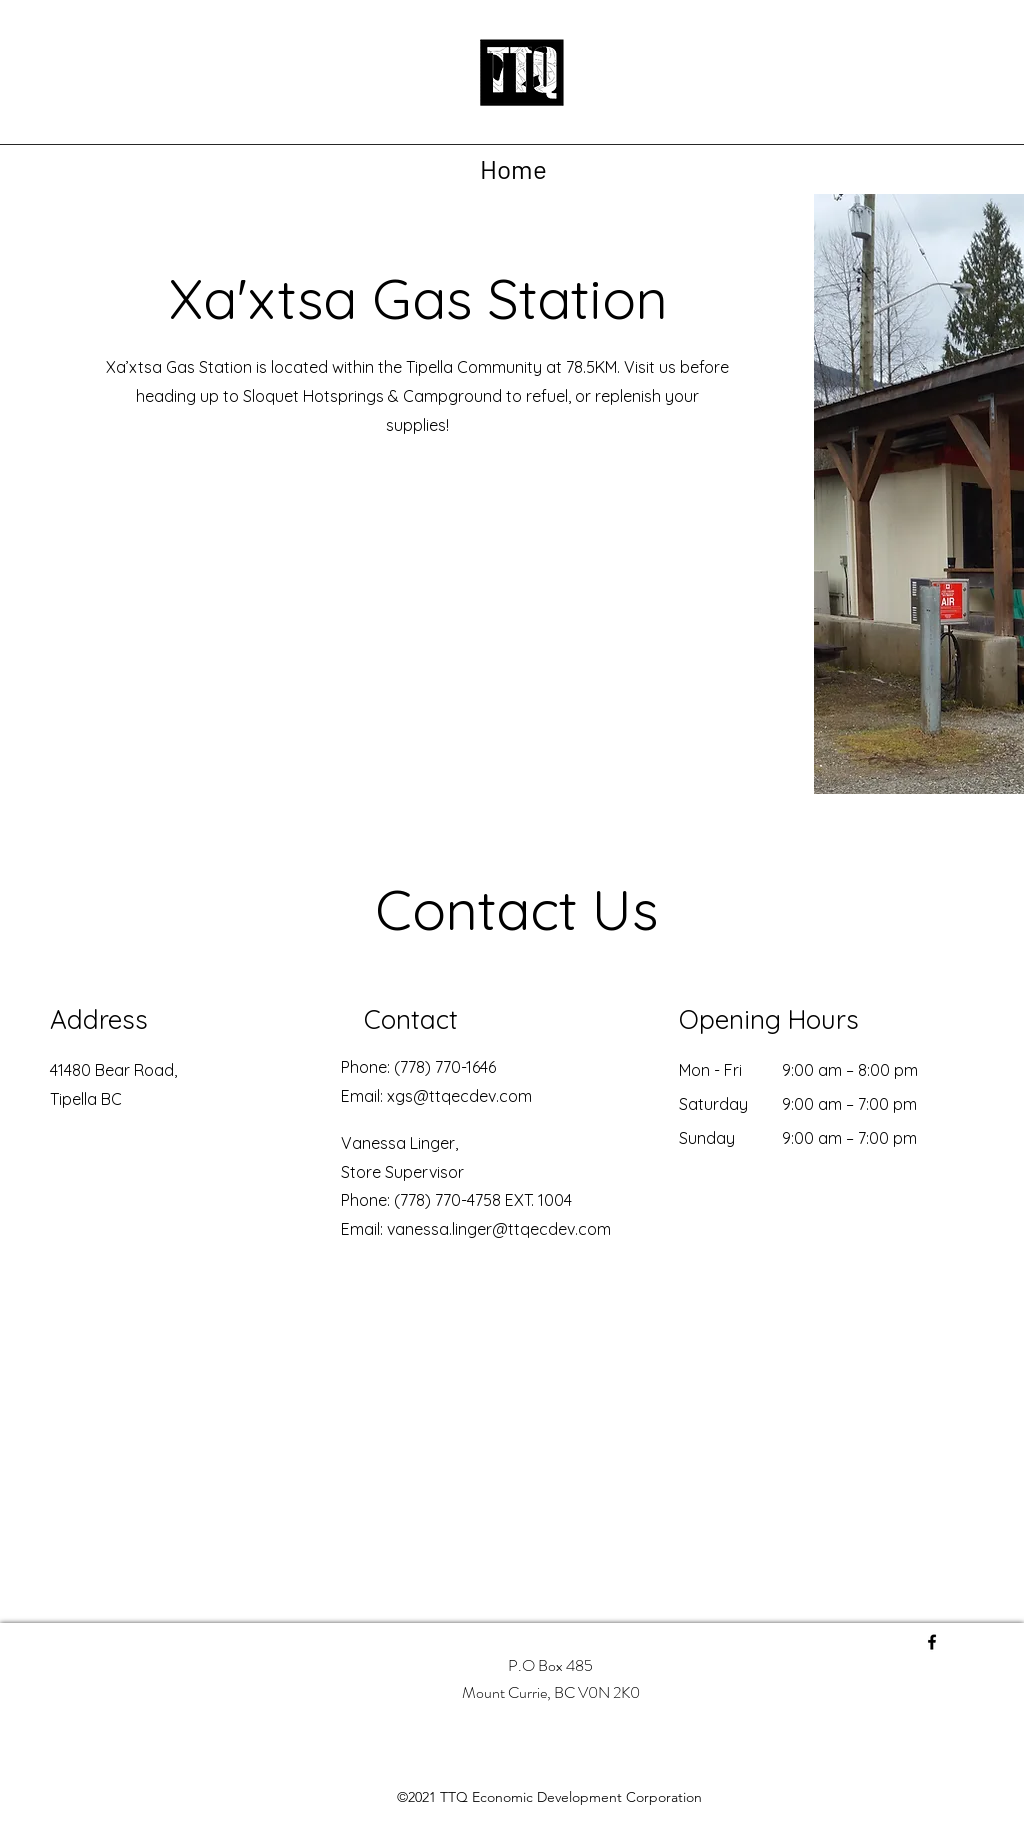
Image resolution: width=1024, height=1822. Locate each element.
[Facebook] (932, 1642)
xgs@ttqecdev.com (459, 1096)
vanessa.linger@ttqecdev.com (499, 1229)
